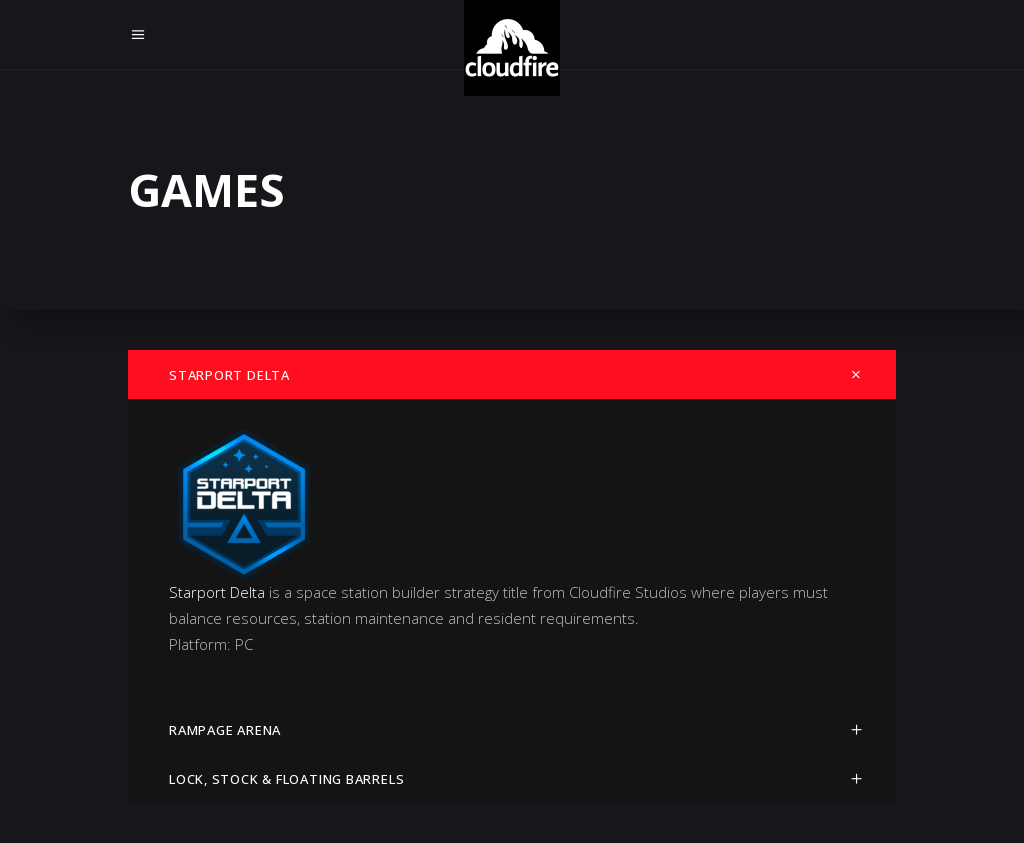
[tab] (512, 374)
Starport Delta (217, 592)
